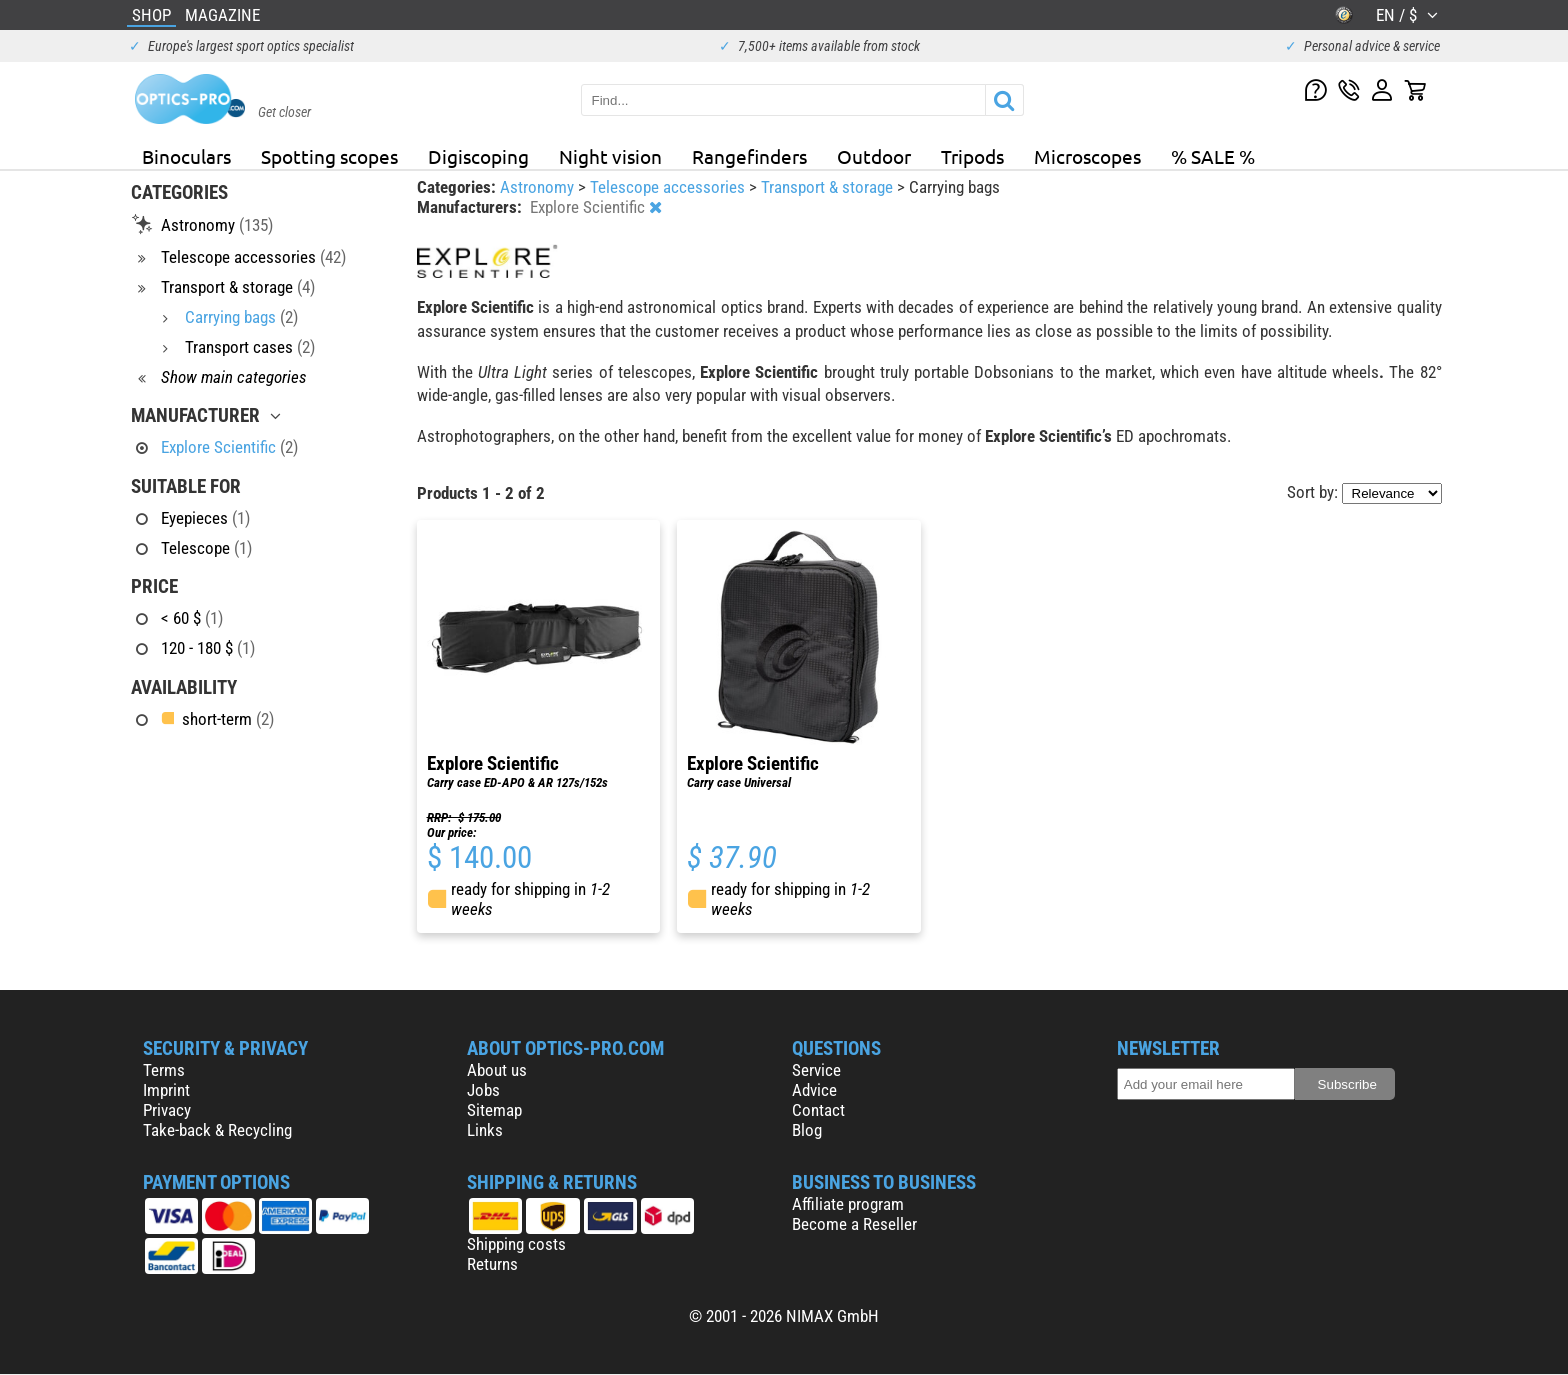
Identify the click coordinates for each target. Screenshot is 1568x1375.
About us (497, 1070)
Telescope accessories (669, 187)
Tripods (972, 156)
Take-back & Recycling (217, 1130)
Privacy (167, 1110)
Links (485, 1130)
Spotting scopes (329, 156)
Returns (492, 1264)
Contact (818, 1110)
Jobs (483, 1090)
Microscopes (1087, 156)
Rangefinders (749, 156)
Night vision (610, 156)
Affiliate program (848, 1204)
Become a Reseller (854, 1224)
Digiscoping (478, 156)
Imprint (166, 1090)
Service (816, 1070)
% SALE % (1213, 156)
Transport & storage (829, 187)
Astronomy (539, 187)
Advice (814, 1090)
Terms (164, 1070)
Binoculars (186, 156)
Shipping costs (516, 1244)
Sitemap (494, 1110)
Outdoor (874, 156)
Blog (807, 1130)
